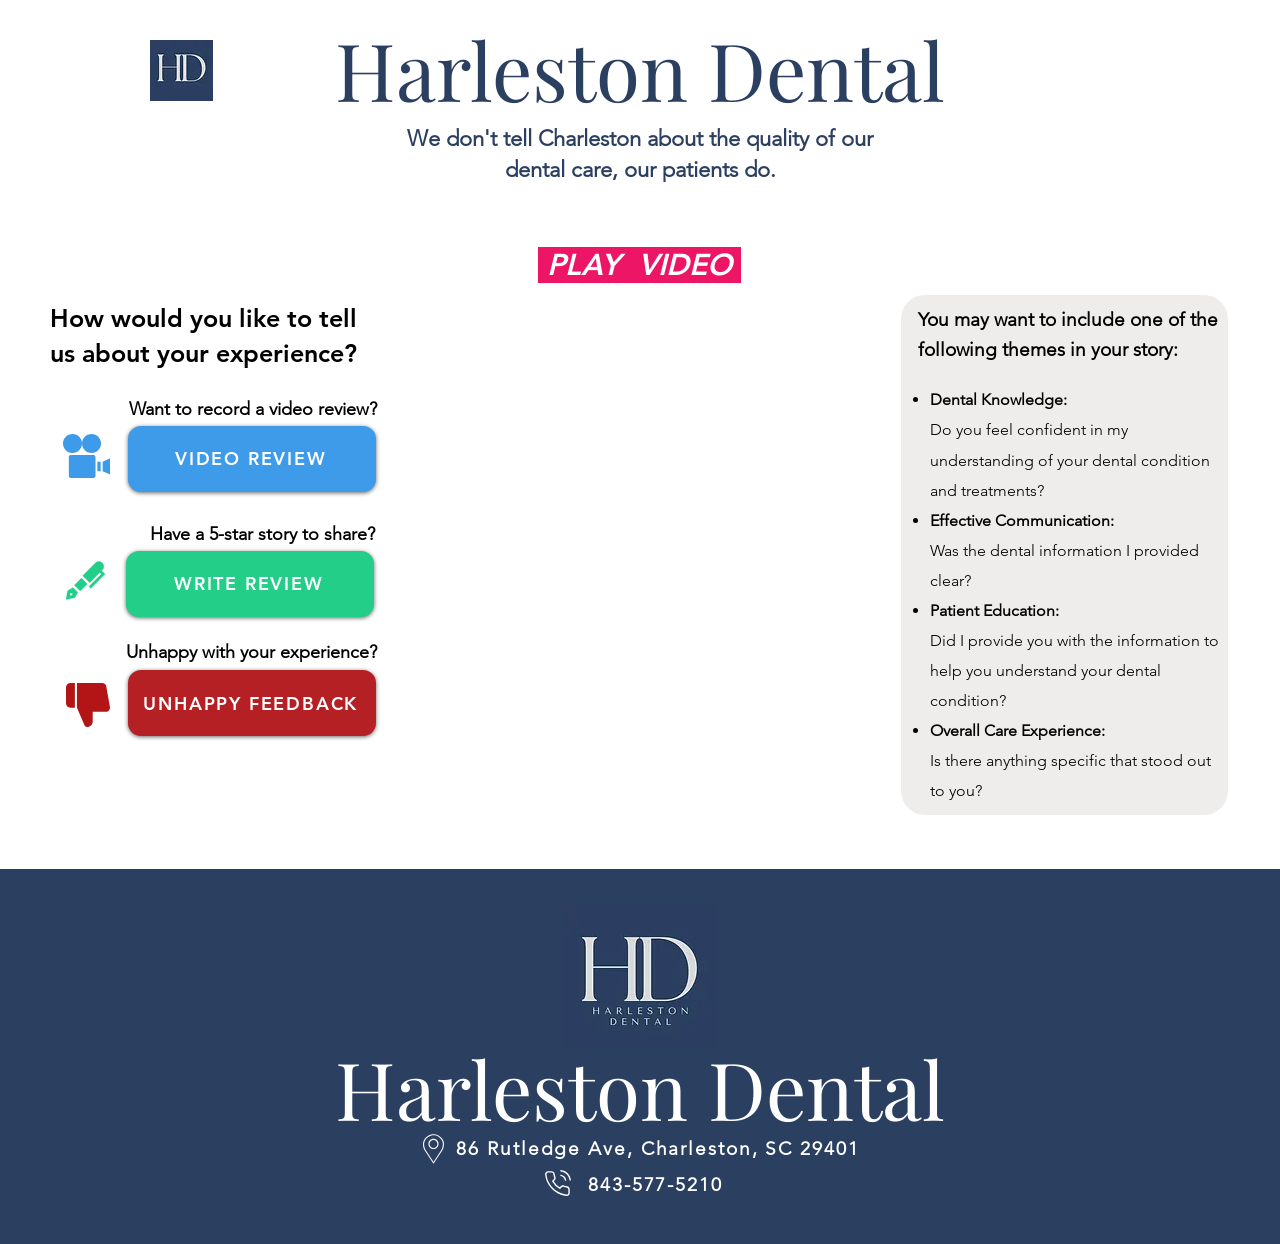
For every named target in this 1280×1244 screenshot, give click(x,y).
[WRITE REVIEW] (250, 584)
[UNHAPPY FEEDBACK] (252, 703)
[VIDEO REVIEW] (252, 459)
